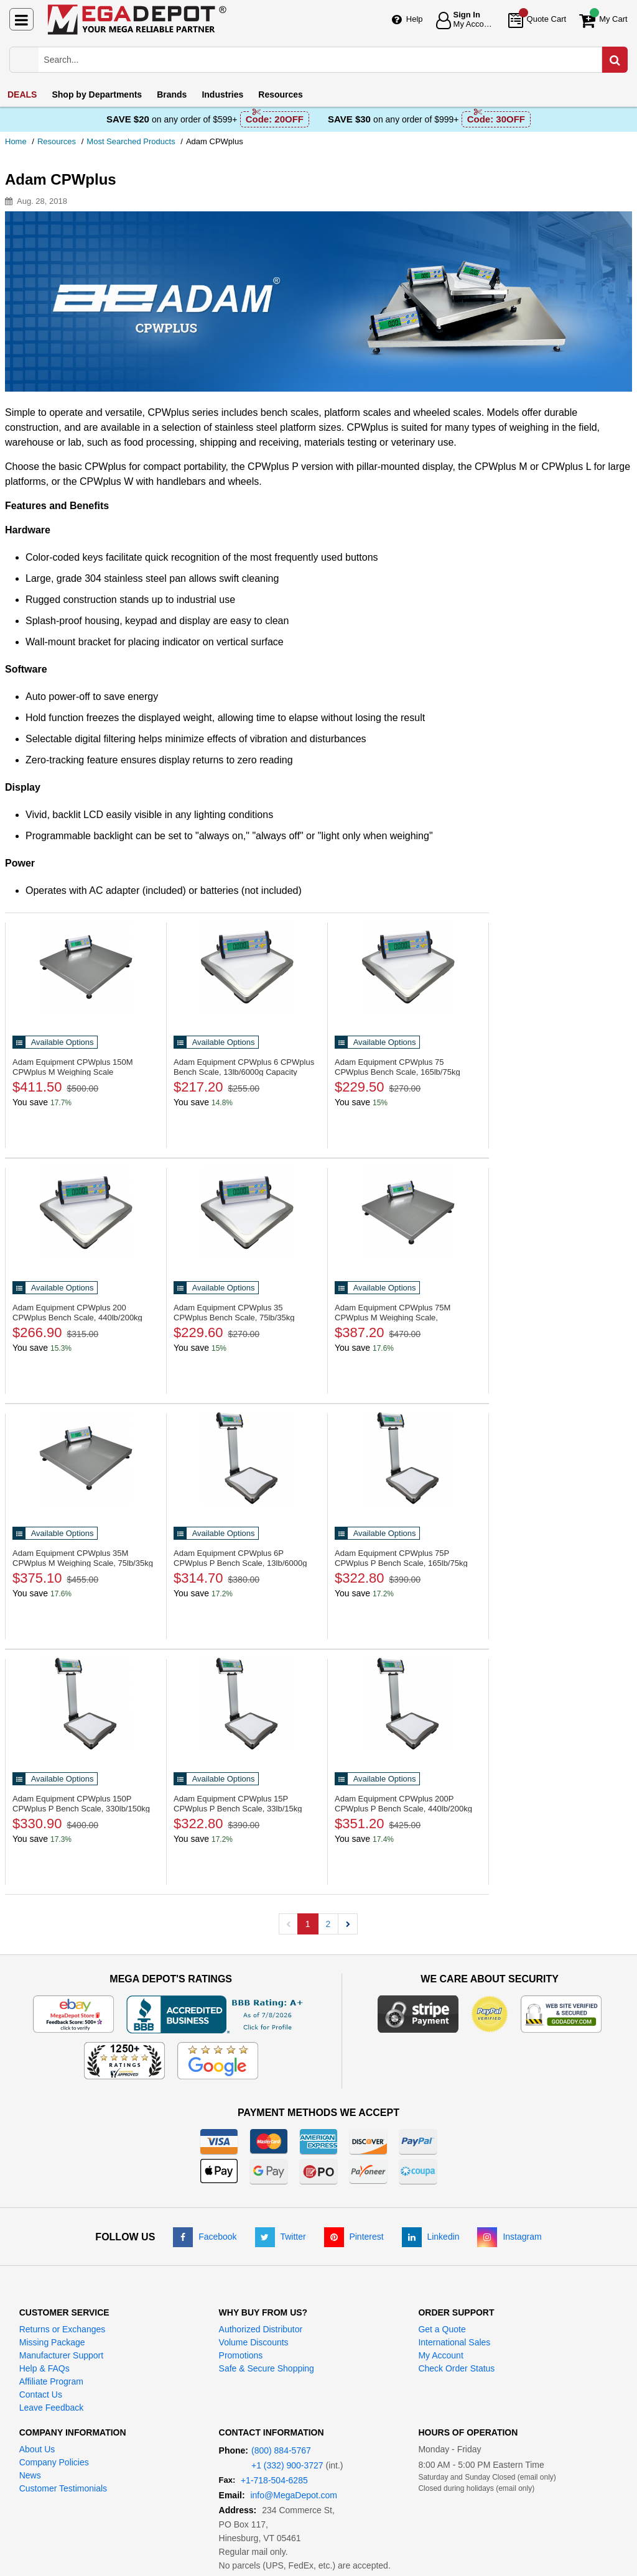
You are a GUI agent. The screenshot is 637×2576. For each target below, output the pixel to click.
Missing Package (52, 2342)
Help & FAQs (44, 2368)
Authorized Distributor (261, 2329)
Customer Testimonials (63, 2488)
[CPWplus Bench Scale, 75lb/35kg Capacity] (247, 1212)
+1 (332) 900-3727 (287, 2465)
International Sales (454, 2342)
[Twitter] (280, 2237)
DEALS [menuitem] (22, 94)
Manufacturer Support (61, 2355)
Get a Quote (441, 2329)
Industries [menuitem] (222, 94)
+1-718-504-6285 (274, 2480)
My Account (440, 2355)
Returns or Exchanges (62, 2329)
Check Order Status (456, 2368)
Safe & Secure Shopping (266, 2368)
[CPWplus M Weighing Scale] (86, 967)
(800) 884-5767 (281, 2450)
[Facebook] (204, 2237)
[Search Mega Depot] (329, 59)
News (30, 2475)
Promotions (241, 2355)
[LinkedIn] (431, 2237)
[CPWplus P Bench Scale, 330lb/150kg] (86, 1703)
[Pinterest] (354, 2237)
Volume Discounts (254, 2342)
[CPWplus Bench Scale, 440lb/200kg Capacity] (86, 1212)
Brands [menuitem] (172, 94)
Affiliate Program (51, 2381)
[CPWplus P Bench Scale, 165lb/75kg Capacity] (408, 1458)
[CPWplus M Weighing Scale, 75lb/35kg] (86, 1458)
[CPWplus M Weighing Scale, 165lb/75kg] (408, 1212)
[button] (348, 1923)
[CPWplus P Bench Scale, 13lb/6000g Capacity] (247, 1458)
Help (414, 19)
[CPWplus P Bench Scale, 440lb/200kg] (408, 1703)
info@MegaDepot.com (293, 2495)
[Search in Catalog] (615, 60)
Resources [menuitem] (280, 94)
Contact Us (40, 2394)
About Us (37, 2449)
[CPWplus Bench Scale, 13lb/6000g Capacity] (247, 967)
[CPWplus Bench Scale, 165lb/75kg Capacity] (408, 967)
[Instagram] (509, 2237)
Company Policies (54, 2462)
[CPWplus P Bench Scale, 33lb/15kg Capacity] (247, 1703)
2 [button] (328, 1924)
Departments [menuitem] (97, 94)
